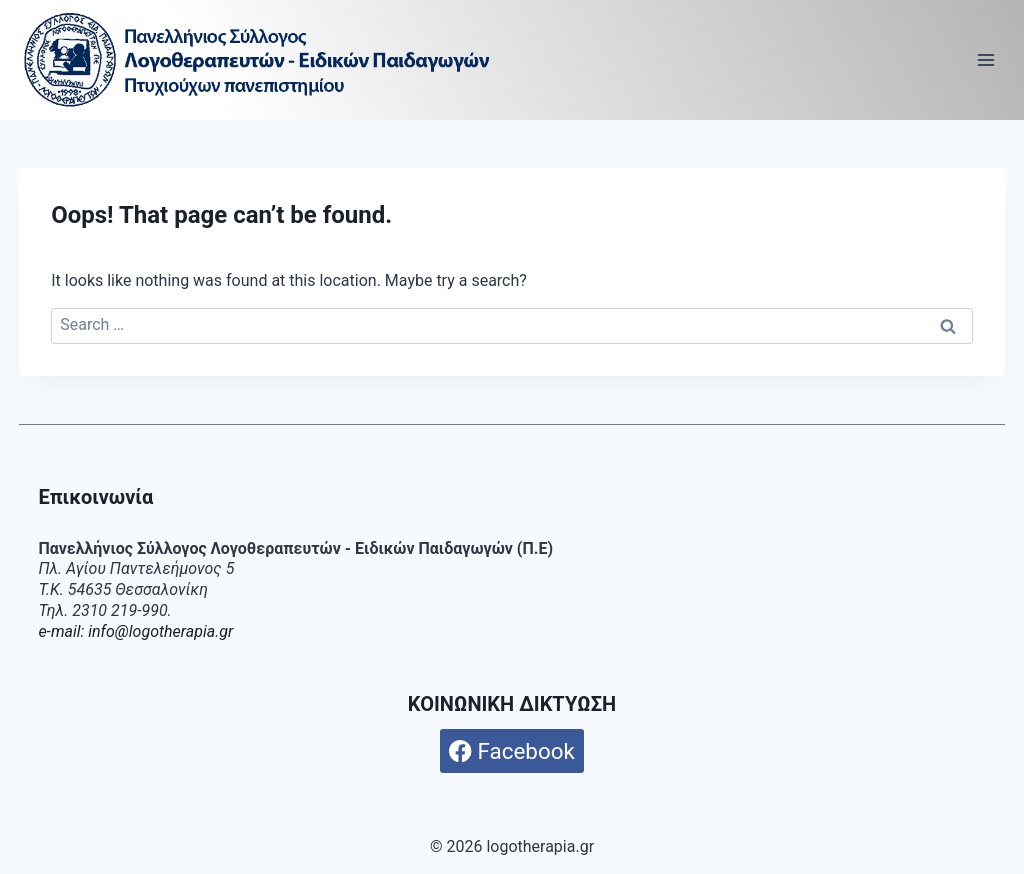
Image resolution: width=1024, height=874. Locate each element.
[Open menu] (986, 59)
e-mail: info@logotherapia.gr (135, 631)
